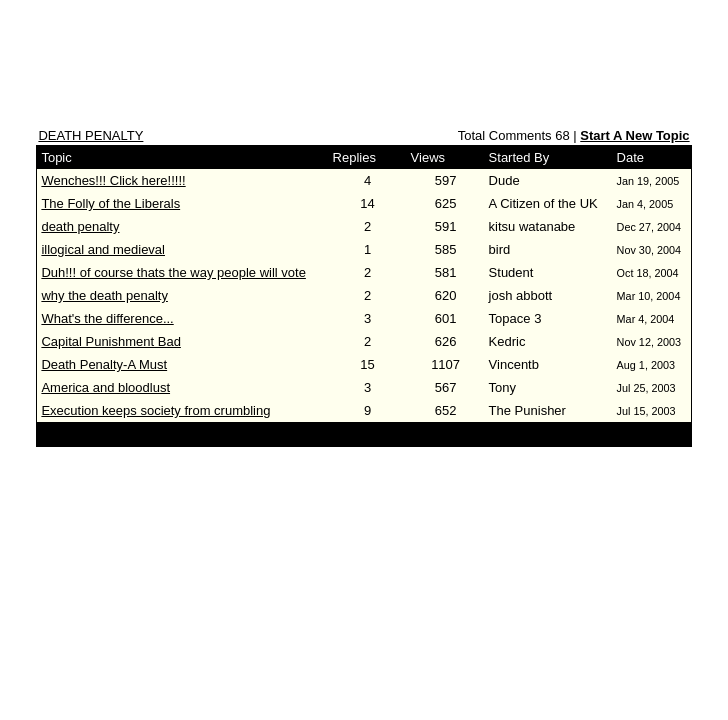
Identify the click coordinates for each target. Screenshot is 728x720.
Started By (519, 157)
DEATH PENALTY (90, 135)
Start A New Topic (634, 135)
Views (428, 157)
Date (630, 157)
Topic (56, 157)
